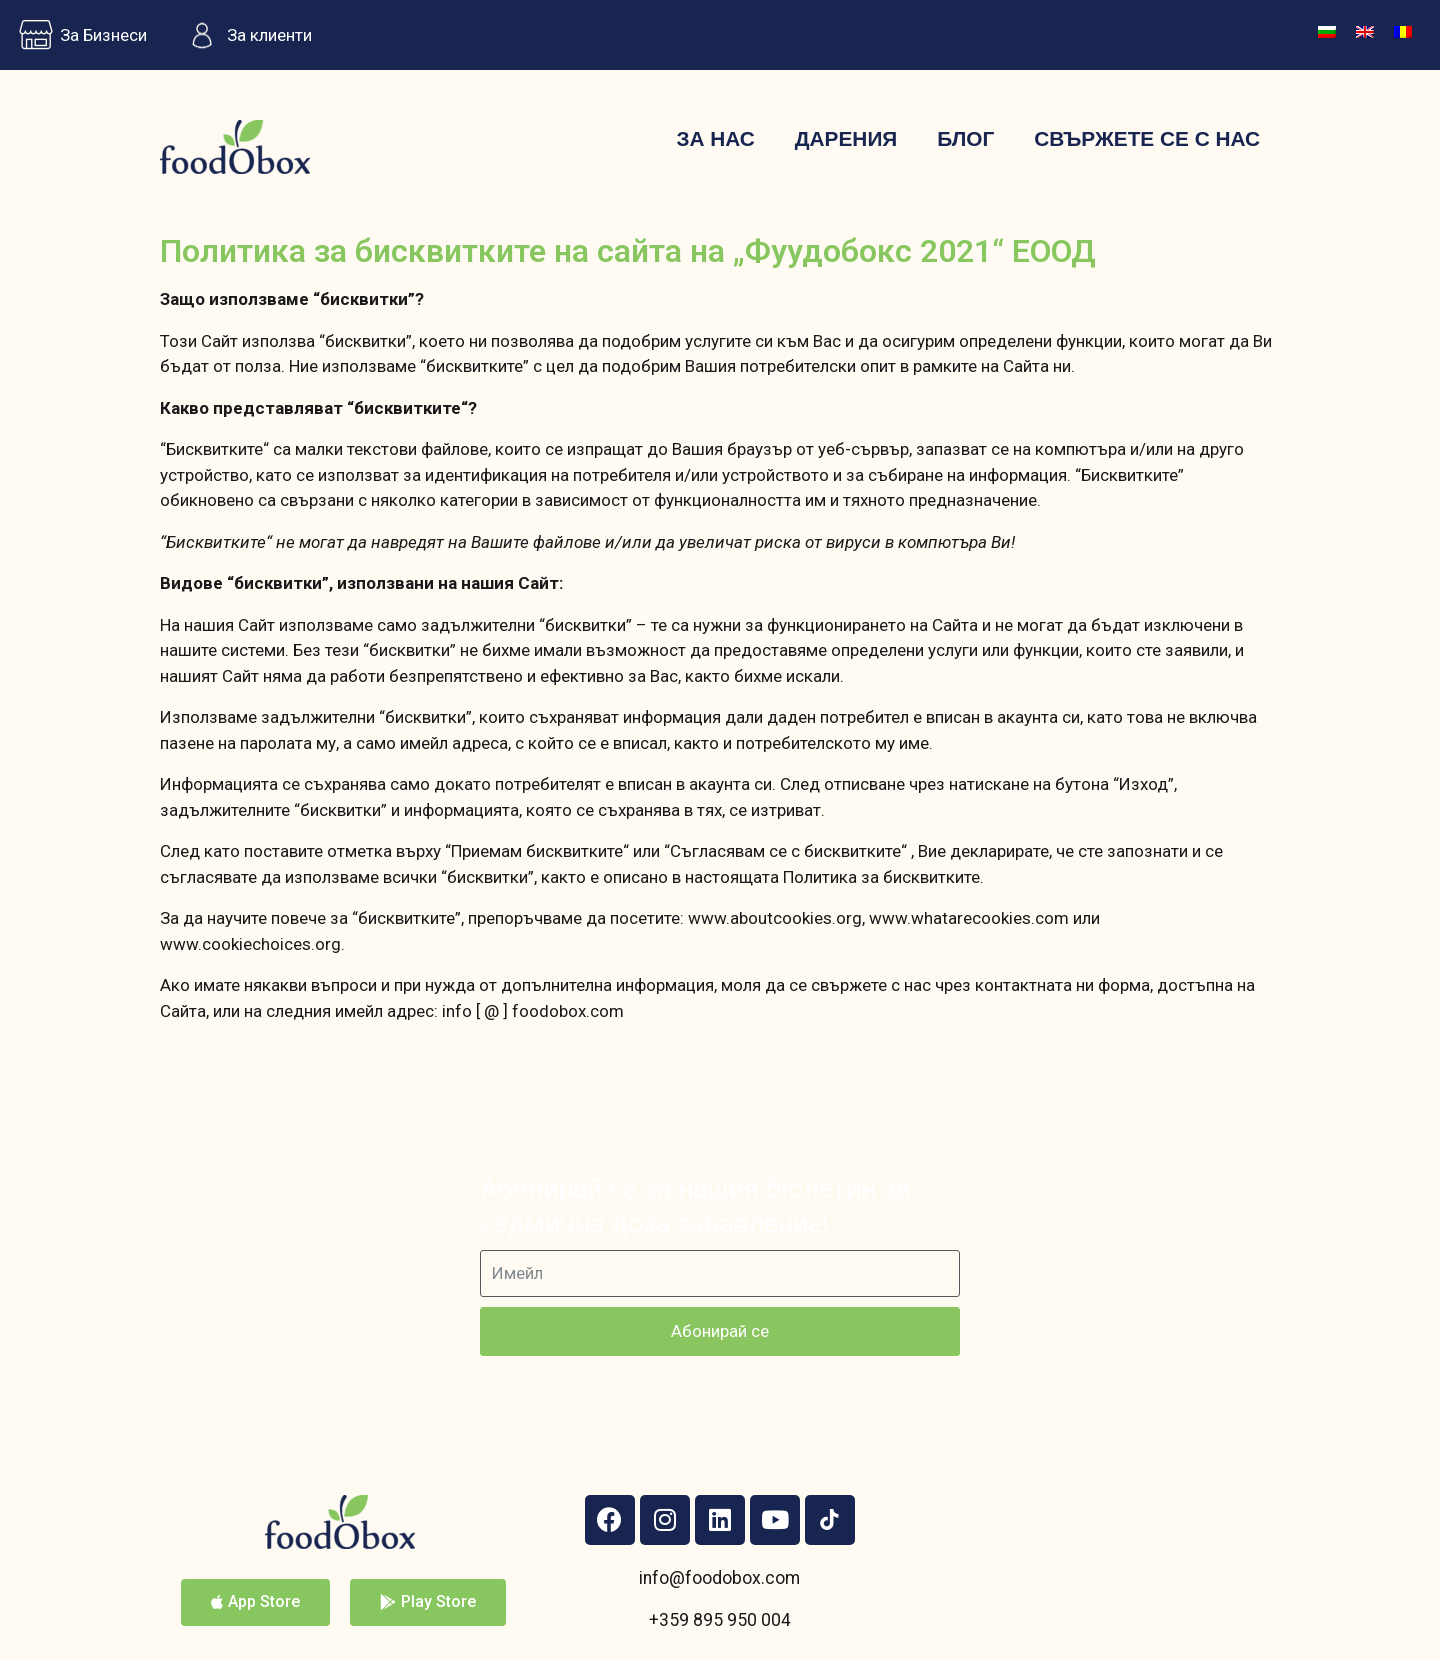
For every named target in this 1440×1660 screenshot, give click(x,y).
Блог (965, 138)
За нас (715, 138)
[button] (255, 1602)
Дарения (846, 138)
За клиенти (244, 35)
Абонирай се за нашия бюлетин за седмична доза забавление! (695, 1206)
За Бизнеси (78, 35)
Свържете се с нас (1147, 138)
